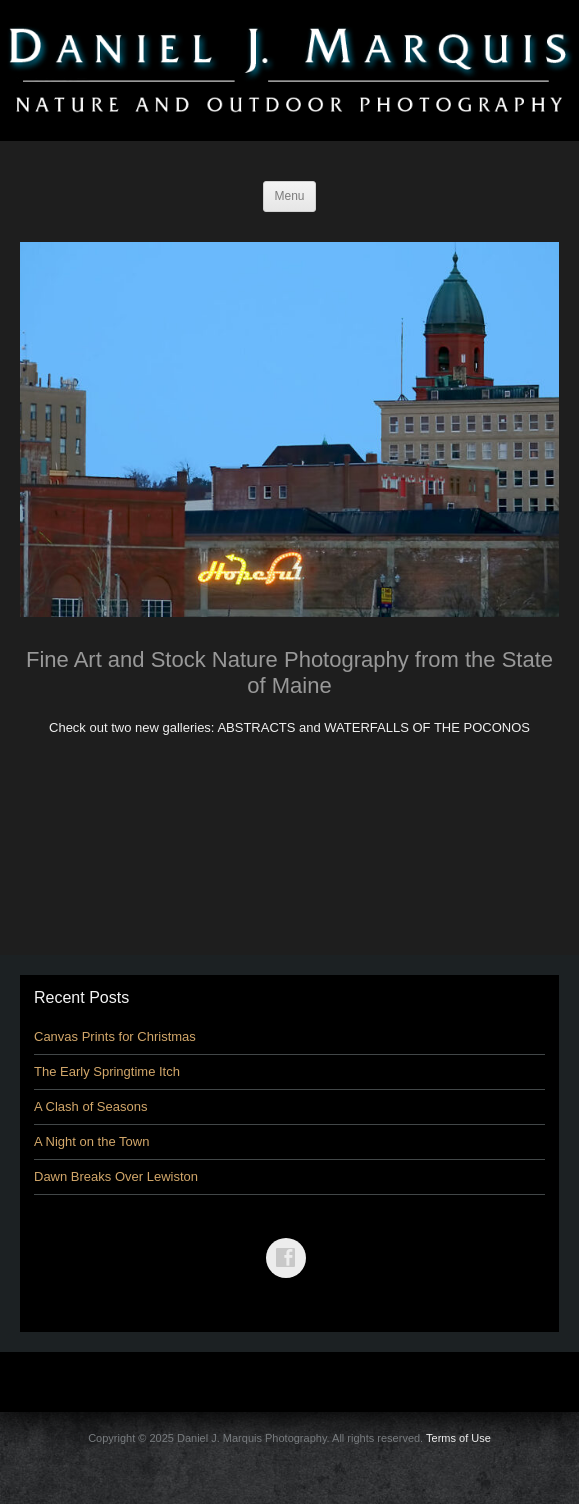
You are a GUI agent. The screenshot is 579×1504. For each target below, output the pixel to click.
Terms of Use (458, 1438)
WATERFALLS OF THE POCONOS (427, 727)
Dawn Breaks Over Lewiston (116, 1176)
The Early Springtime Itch (107, 1071)
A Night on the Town (91, 1141)
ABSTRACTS (256, 727)
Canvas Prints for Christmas (115, 1036)
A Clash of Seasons (90, 1106)
